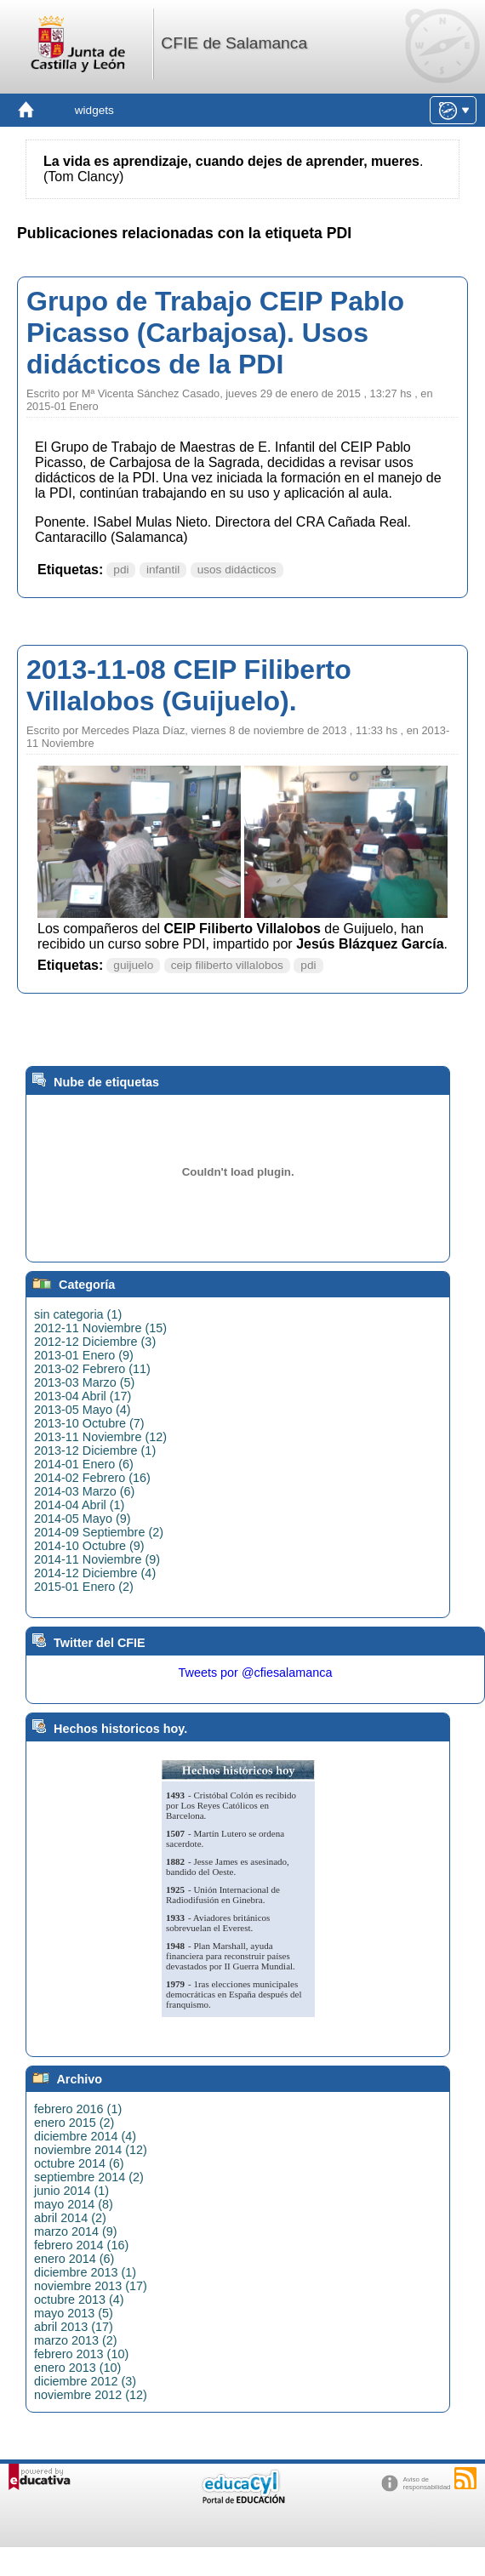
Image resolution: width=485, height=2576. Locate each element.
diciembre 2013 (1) (85, 2272)
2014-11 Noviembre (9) (97, 1559)
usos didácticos (237, 569)
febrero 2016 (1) (78, 2109)
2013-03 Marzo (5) (84, 1382)
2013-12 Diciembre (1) (95, 1450)
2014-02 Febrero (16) (92, 1478)
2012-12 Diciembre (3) (95, 1341)
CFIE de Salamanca (234, 43)
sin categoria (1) (78, 1314)
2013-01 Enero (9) (84, 1355)
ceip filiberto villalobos (227, 965)
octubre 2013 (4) (79, 2299)
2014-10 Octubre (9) (89, 1546)
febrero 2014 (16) (81, 2245)
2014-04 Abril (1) (79, 1505)
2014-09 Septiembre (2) (98, 1532)
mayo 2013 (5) (73, 2313)
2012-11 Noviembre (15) (100, 1328)
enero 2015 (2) (74, 2122)
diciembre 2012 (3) (85, 2381)
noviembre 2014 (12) (90, 2150)
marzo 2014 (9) (75, 2231)
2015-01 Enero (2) (84, 1586)
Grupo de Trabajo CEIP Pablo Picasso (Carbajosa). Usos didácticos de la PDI (215, 332)
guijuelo (133, 965)
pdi (120, 569)
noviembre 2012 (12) (90, 2395)
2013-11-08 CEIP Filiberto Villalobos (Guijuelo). (188, 685)
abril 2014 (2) (70, 2218)
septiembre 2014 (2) (89, 2177)
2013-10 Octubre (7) (89, 1423)
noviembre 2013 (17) (90, 2286)
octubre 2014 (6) (79, 2163)
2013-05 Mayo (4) (82, 1409)
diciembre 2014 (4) (85, 2136)
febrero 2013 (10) (81, 2354)
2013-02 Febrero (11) (92, 1369)
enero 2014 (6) (74, 2258)
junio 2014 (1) (71, 2190)
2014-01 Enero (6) (84, 1464)
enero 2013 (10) (77, 2367)
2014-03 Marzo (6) (84, 1491)
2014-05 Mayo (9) (82, 1518)
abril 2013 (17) (73, 2327)
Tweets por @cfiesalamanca (256, 1672)
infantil (163, 569)
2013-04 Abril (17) (82, 1396)
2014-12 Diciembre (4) (95, 1573)
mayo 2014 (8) (73, 2204)
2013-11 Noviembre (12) (100, 1437)
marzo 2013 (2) (75, 2340)
